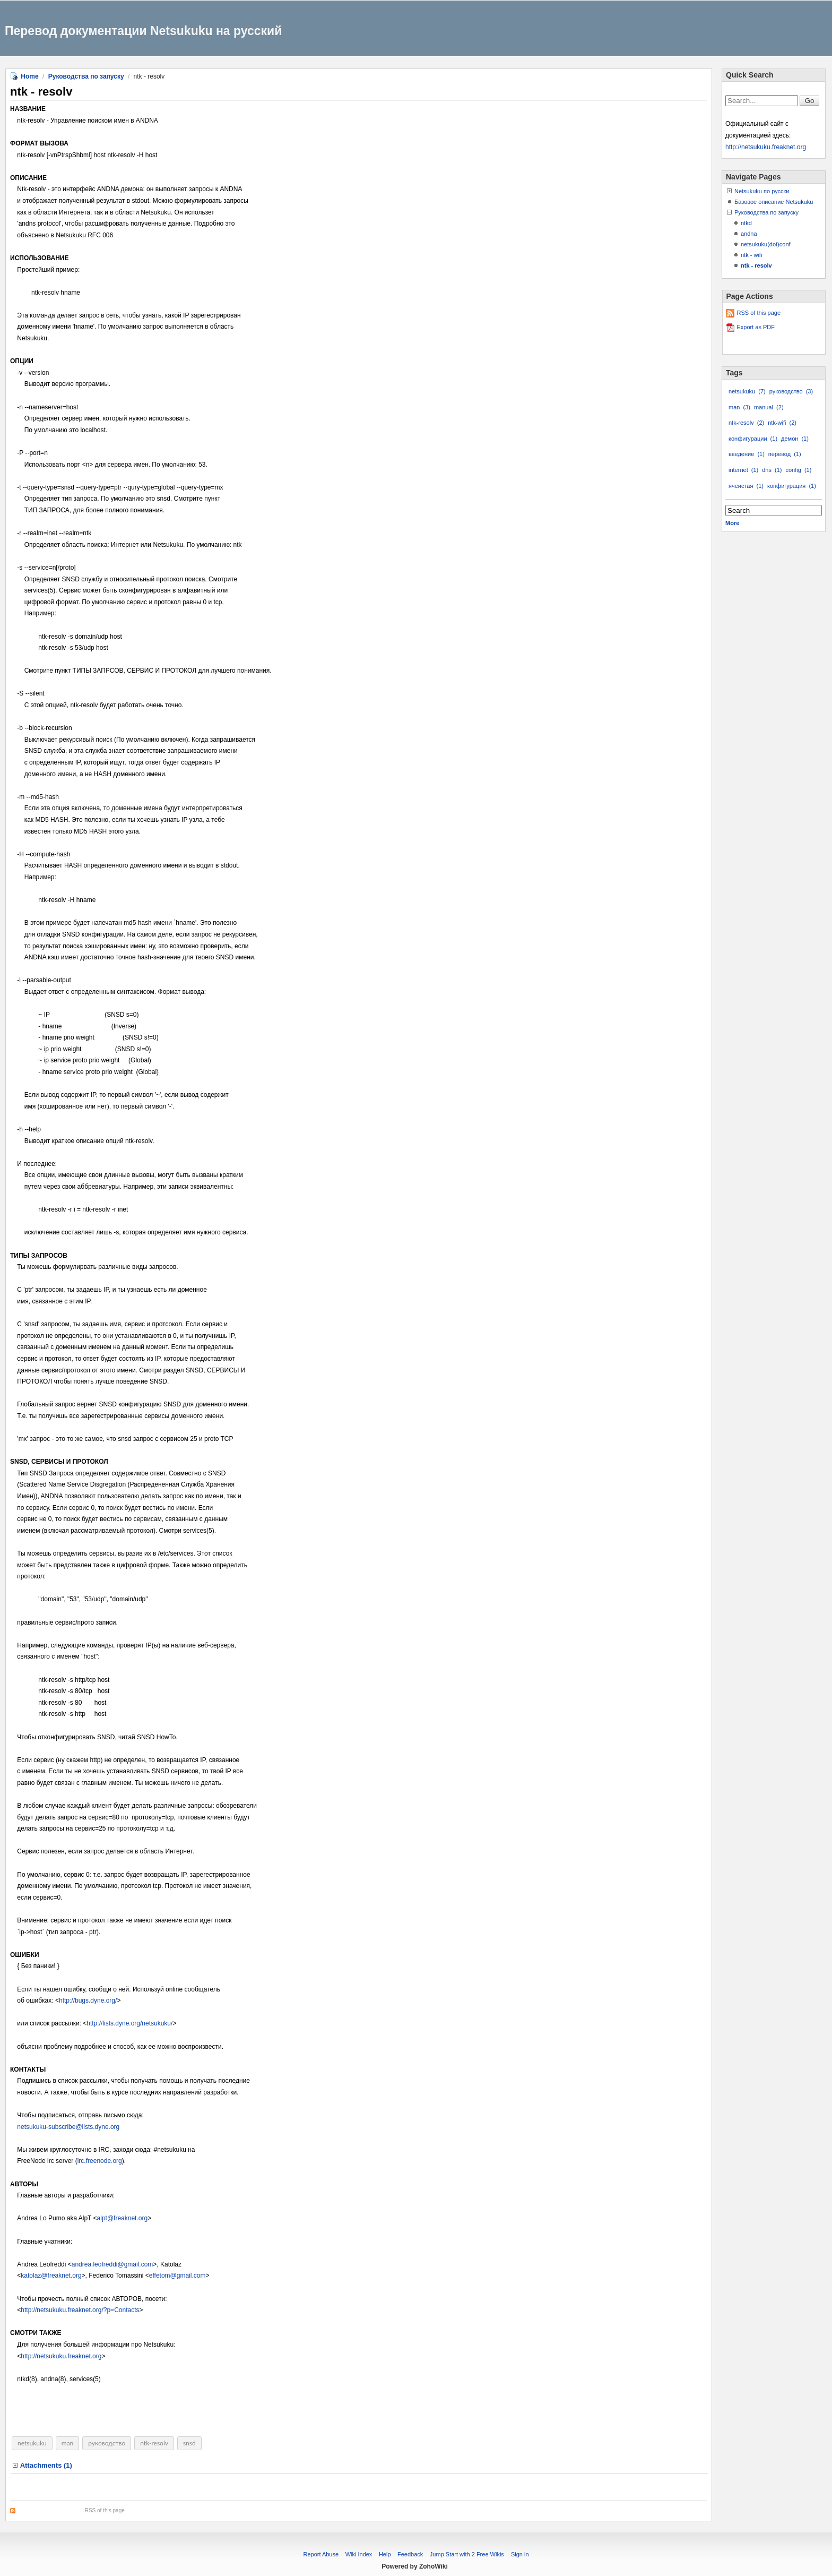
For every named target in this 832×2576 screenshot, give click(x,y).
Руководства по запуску (86, 76)
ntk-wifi (782, 422)
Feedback (410, 2554)
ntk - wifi (751, 255)
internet (743, 470)
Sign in (520, 2554)
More (732, 523)
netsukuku (32, 2443)
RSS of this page (105, 2510)
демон (795, 438)
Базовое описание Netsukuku (773, 202)
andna (749, 233)
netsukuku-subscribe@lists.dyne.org (68, 2127)
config (798, 470)
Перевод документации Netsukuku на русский (143, 31)
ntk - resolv (756, 265)
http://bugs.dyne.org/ (88, 2000)
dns (772, 470)
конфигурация (791, 486)
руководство (106, 2443)
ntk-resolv (154, 2443)
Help (385, 2554)
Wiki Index (358, 2554)
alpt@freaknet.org (122, 2218)
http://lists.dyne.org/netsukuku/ (129, 2023)
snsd (189, 2443)
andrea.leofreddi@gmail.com (112, 2264)
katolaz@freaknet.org (51, 2275)
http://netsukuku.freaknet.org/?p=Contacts (80, 2310)
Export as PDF (756, 327)
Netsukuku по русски (762, 191)
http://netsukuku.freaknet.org (61, 2356)
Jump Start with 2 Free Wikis (468, 2554)
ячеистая (746, 486)
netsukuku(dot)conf (766, 244)
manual (769, 407)
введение (747, 454)
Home (29, 76)
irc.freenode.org (99, 2161)
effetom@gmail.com (177, 2275)
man (68, 2443)
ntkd (746, 223)
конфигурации (753, 438)
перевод (784, 454)
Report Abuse (321, 2554)
